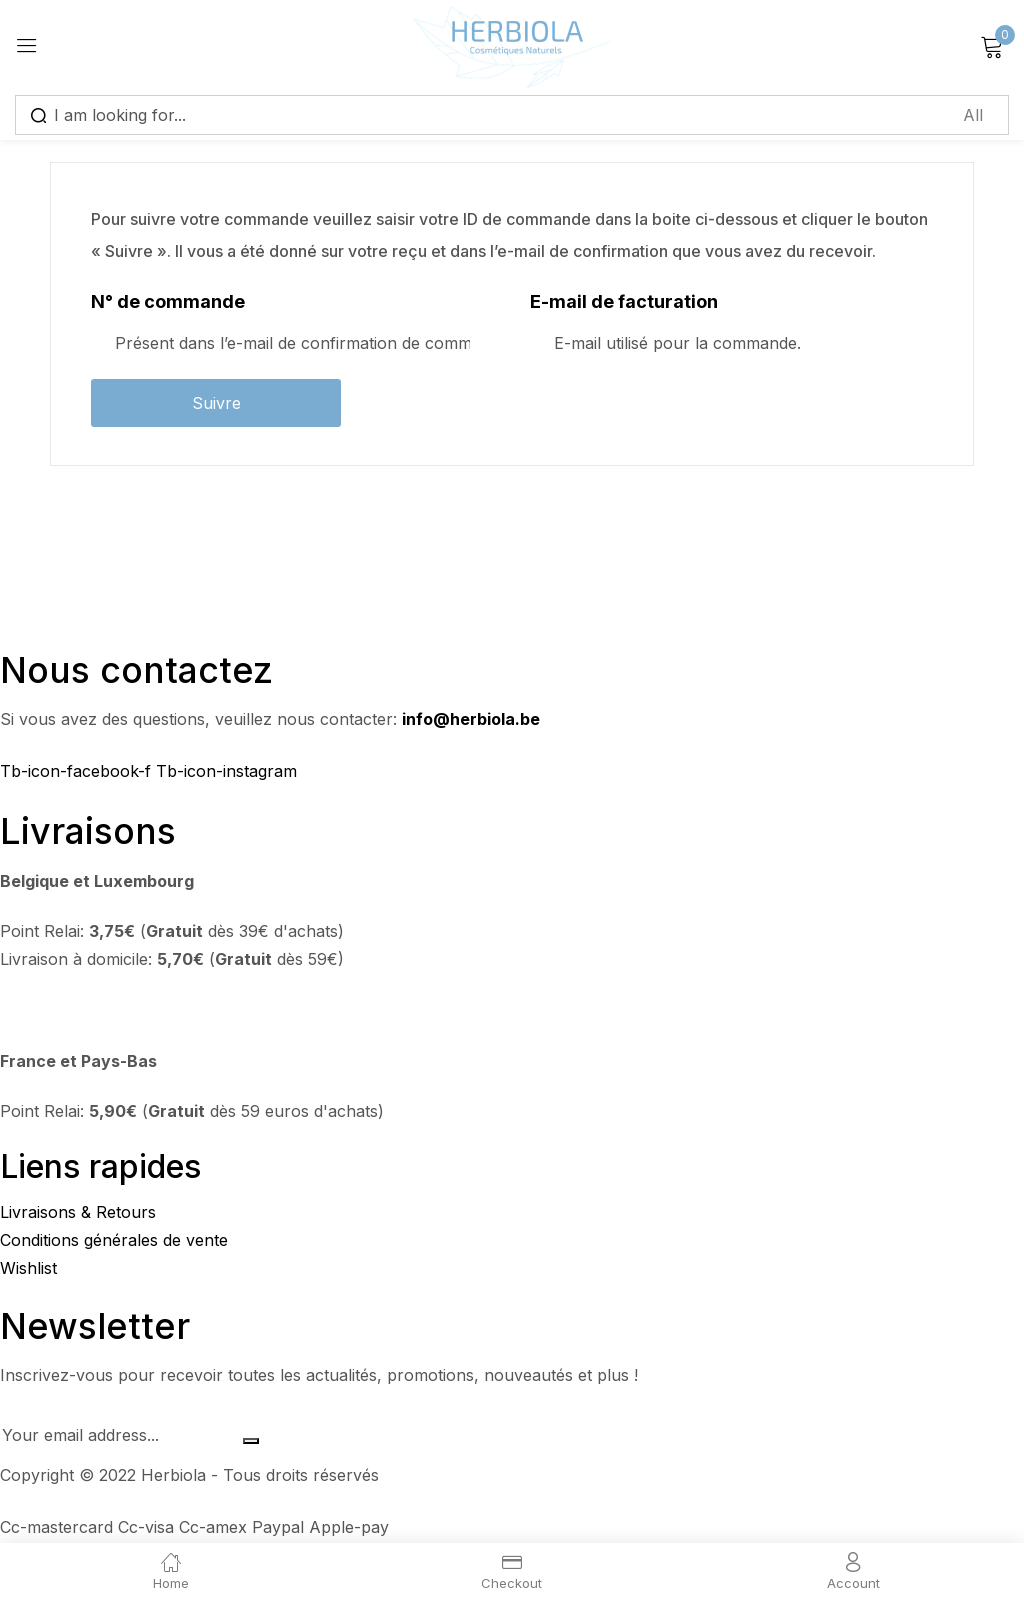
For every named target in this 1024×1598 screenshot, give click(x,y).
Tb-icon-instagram (226, 771)
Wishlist (28, 1268)
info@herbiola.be (471, 719)
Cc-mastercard (59, 1527)
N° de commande (168, 301)
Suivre (216, 403)
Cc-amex (215, 1527)
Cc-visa (148, 1527)
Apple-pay (349, 1527)
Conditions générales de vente (114, 1240)
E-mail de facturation (624, 301)
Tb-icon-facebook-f (78, 771)
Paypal (280, 1527)
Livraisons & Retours (78, 1212)
